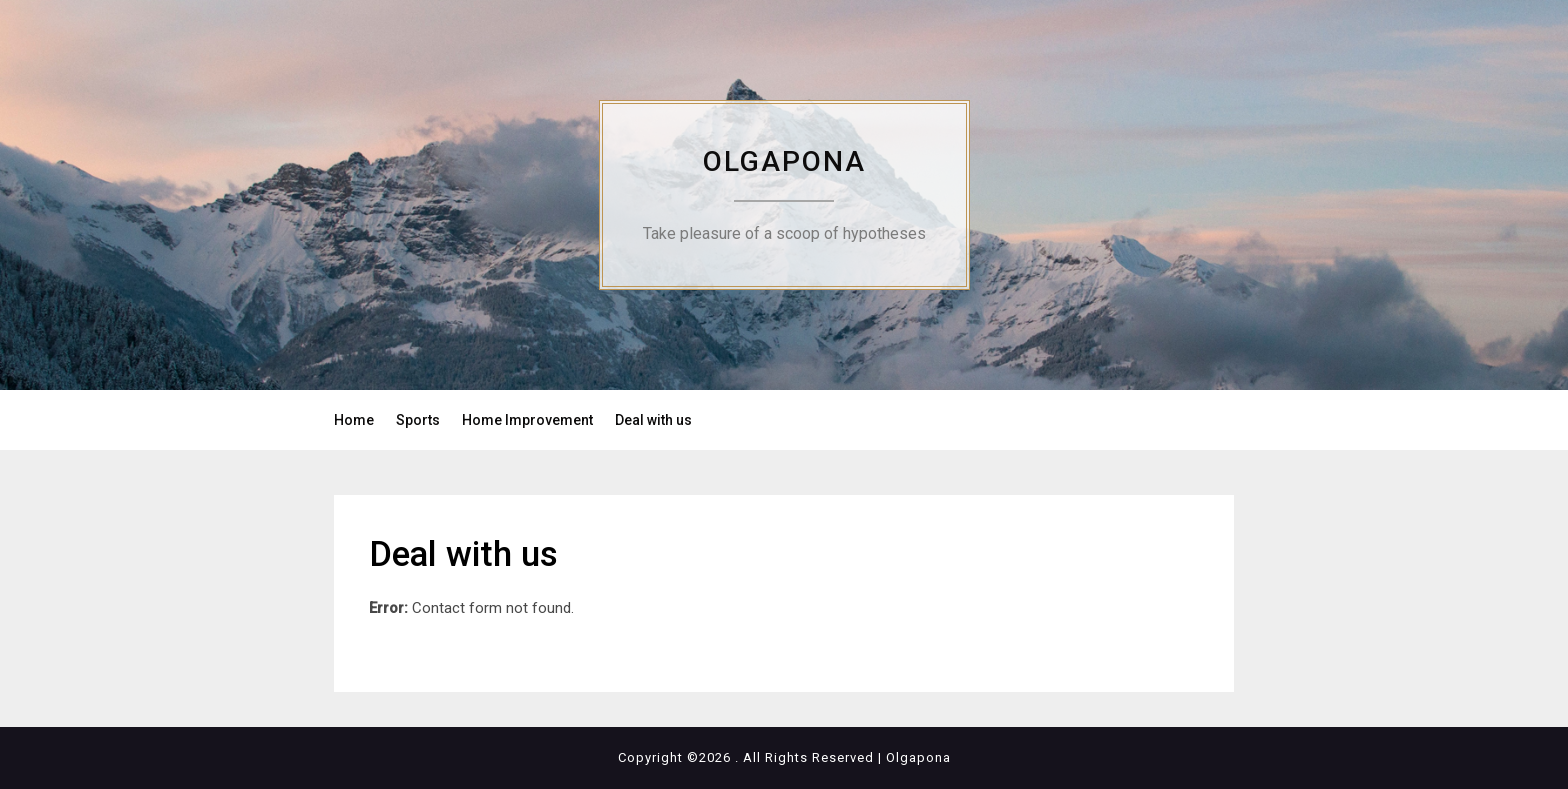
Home (354, 420)
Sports (418, 420)
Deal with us (653, 420)
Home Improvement (527, 420)
